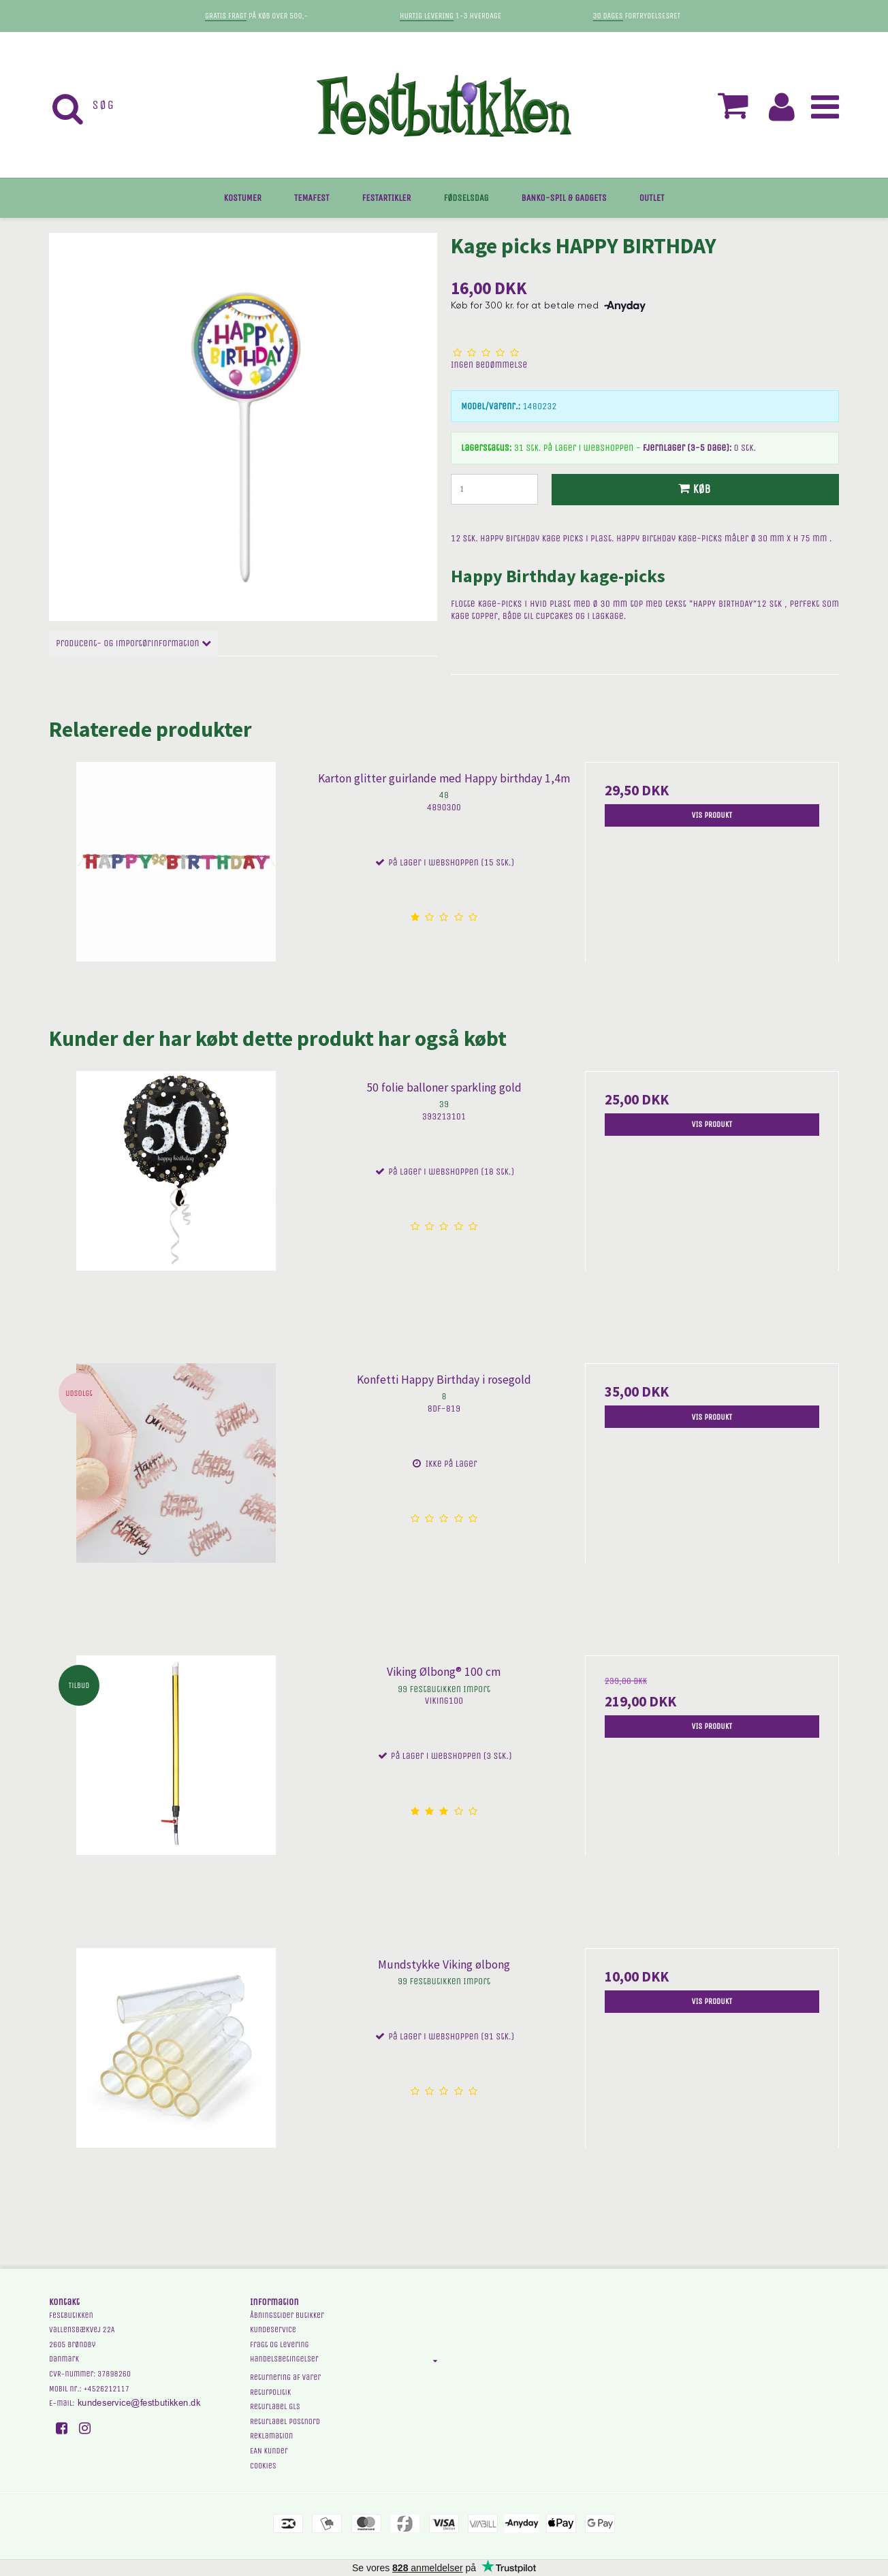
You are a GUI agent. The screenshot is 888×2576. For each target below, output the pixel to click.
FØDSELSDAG (465, 198)
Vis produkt (712, 815)
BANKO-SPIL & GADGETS (564, 198)
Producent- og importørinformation (133, 643)
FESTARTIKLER (386, 198)
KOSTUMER (242, 198)
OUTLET (652, 198)
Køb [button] (692, 489)
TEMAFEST (312, 198)
